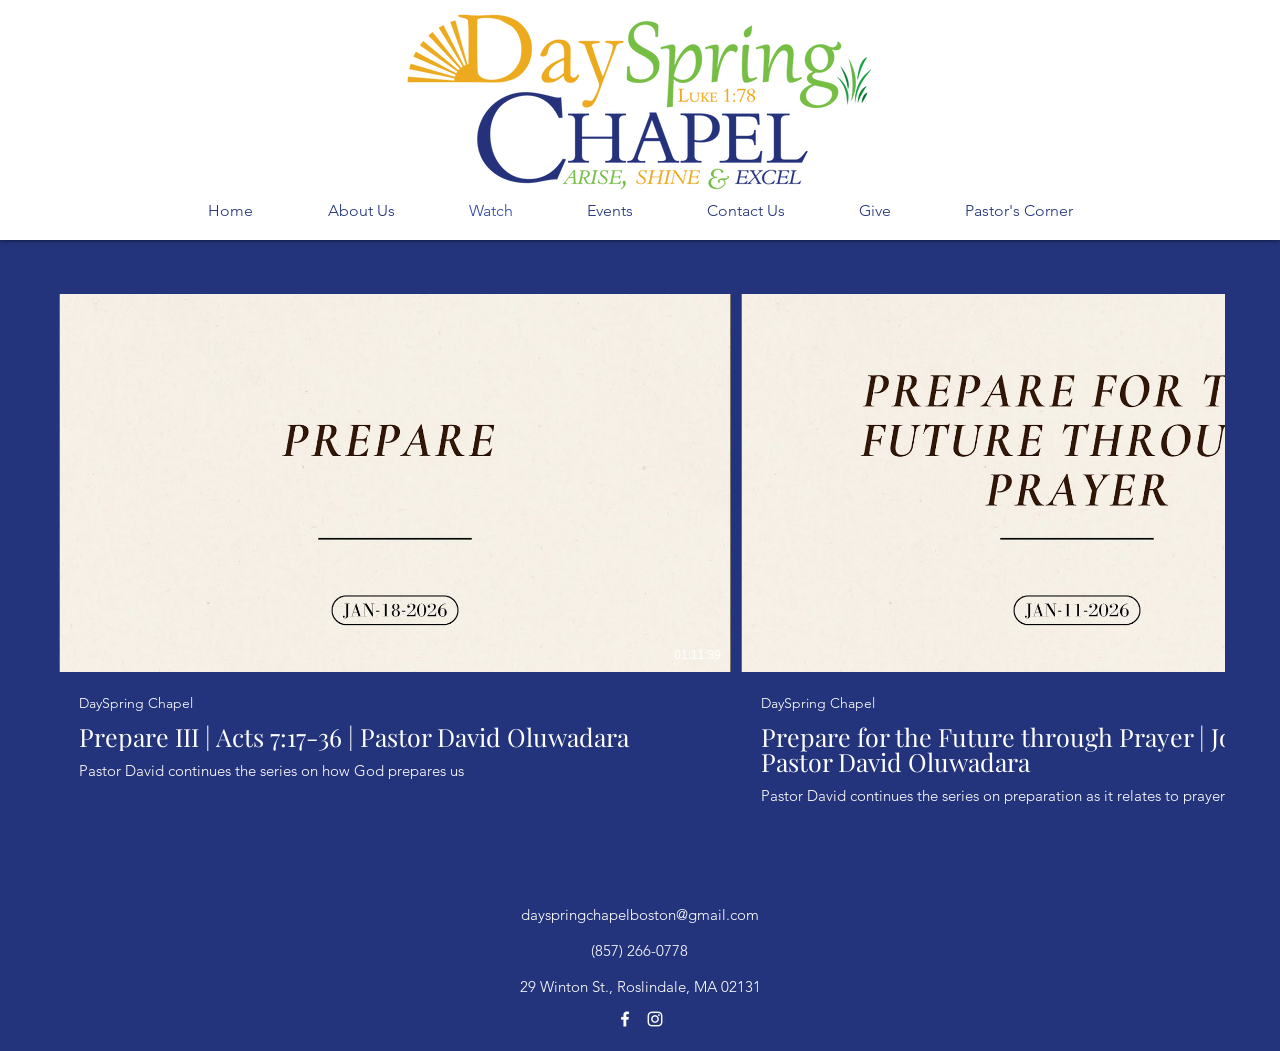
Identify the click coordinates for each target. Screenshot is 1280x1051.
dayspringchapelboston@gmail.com (640, 914)
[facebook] (625, 1019)
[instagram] (655, 1019)
